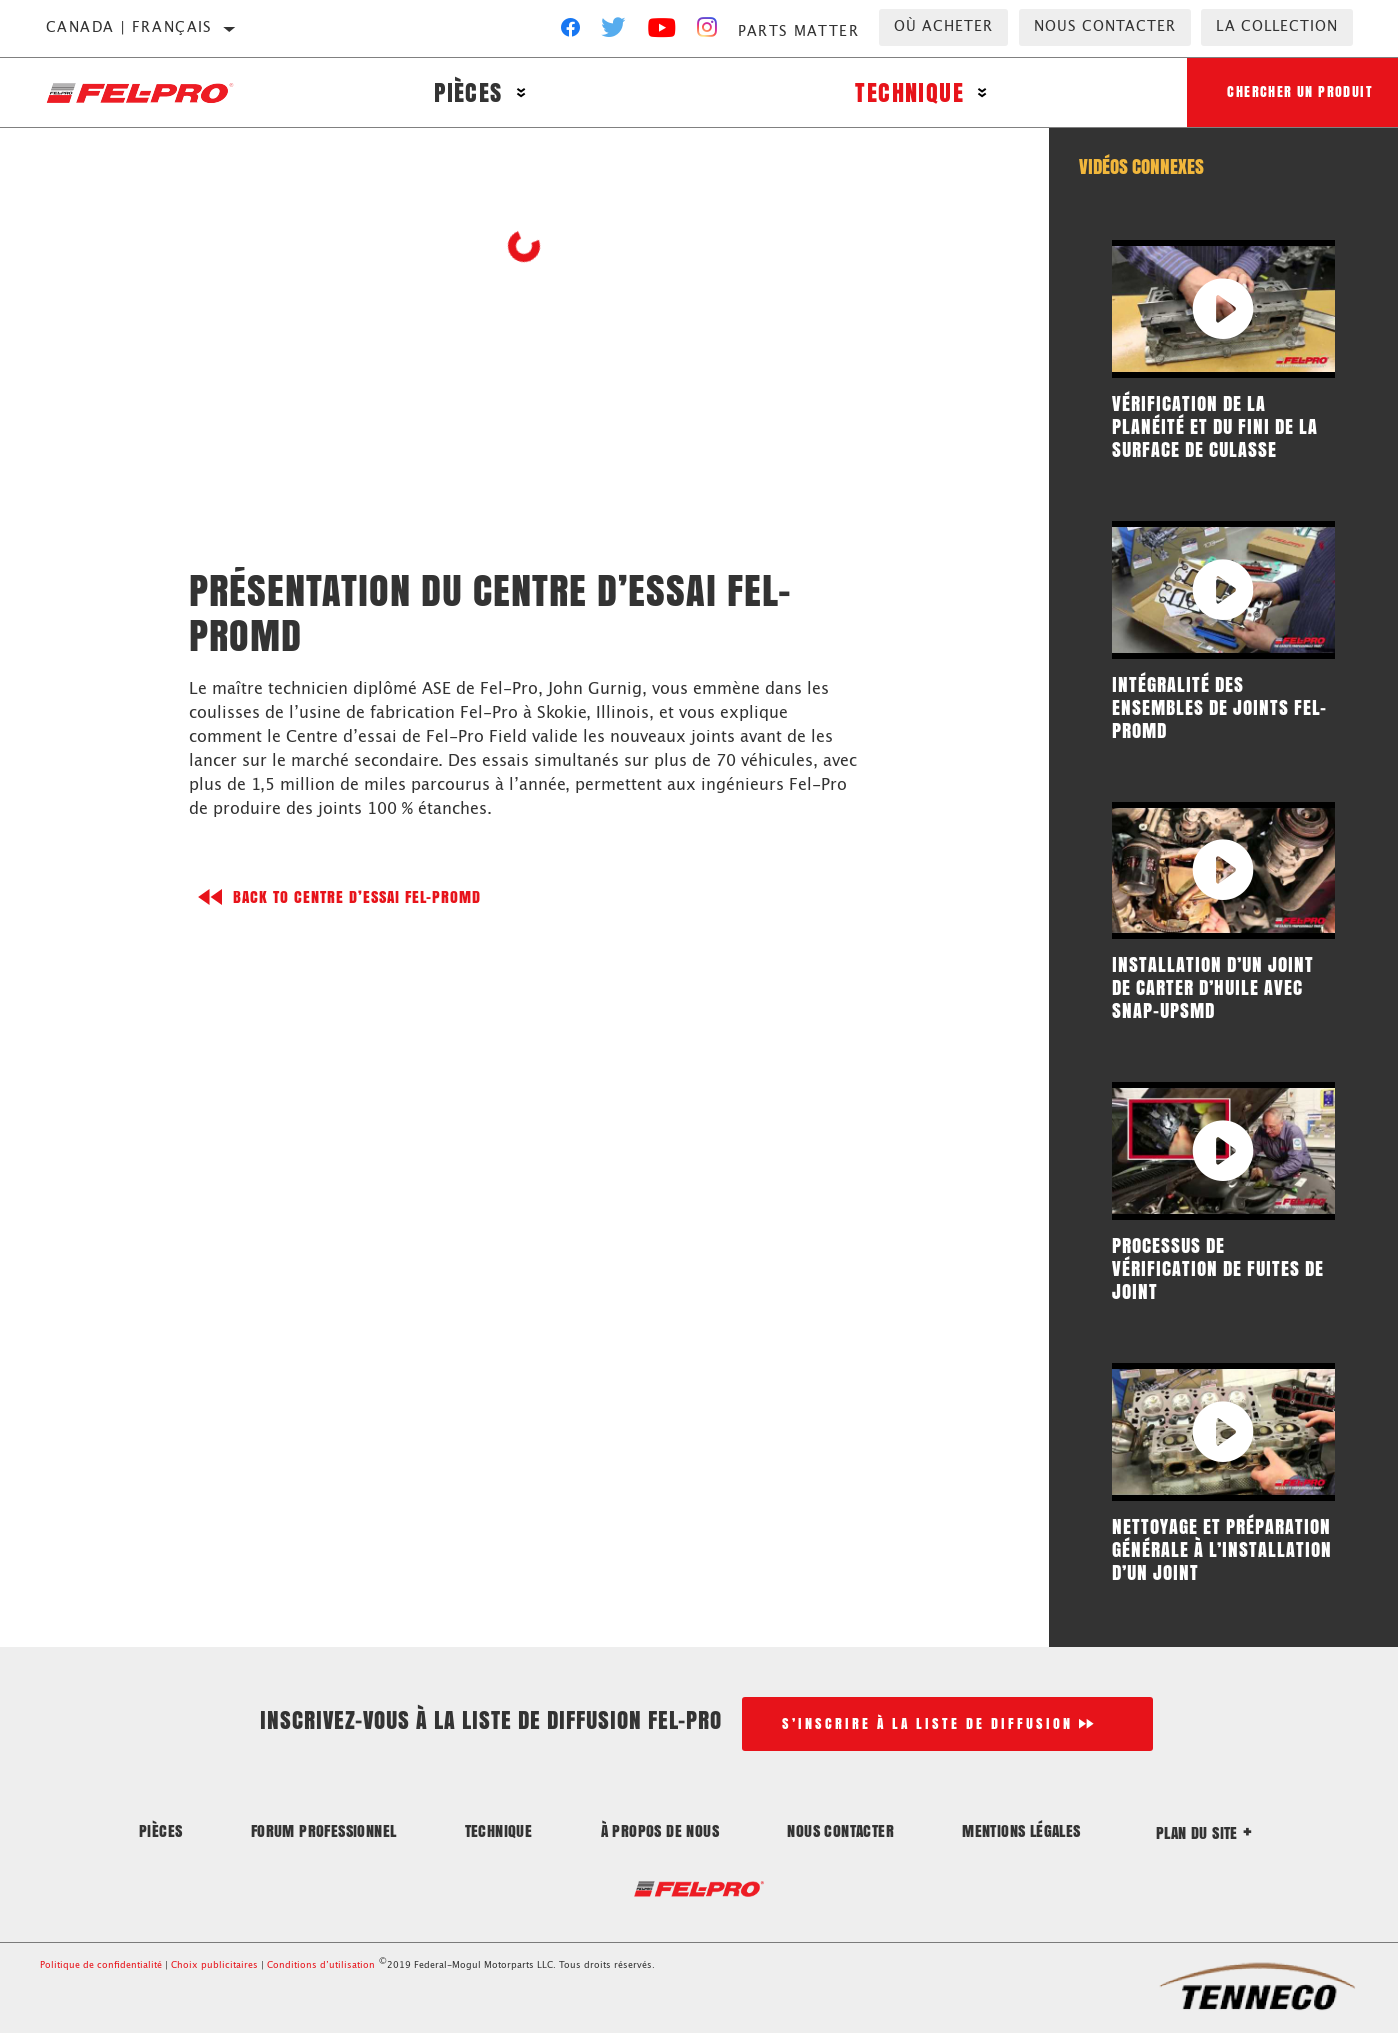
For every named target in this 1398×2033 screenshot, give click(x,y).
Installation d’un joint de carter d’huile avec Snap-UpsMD (1213, 987)
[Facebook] (570, 32)
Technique (909, 92)
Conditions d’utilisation (321, 1965)
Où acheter (943, 27)
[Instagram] (707, 32)
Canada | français (129, 28)
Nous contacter (1105, 27)
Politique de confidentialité (101, 1965)
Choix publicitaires (214, 1965)
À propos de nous (660, 1830)
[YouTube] (662, 32)
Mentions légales (1021, 1830)
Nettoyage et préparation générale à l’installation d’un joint (1222, 1549)
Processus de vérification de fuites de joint (1218, 1268)
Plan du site (1204, 1832)
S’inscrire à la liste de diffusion (927, 1723)
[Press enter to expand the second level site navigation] (521, 92)
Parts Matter (798, 32)
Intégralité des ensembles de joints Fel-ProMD (1219, 707)
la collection (1277, 27)
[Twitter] (614, 32)
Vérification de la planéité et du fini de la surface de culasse (1215, 426)
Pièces (468, 92)
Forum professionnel (324, 1830)
